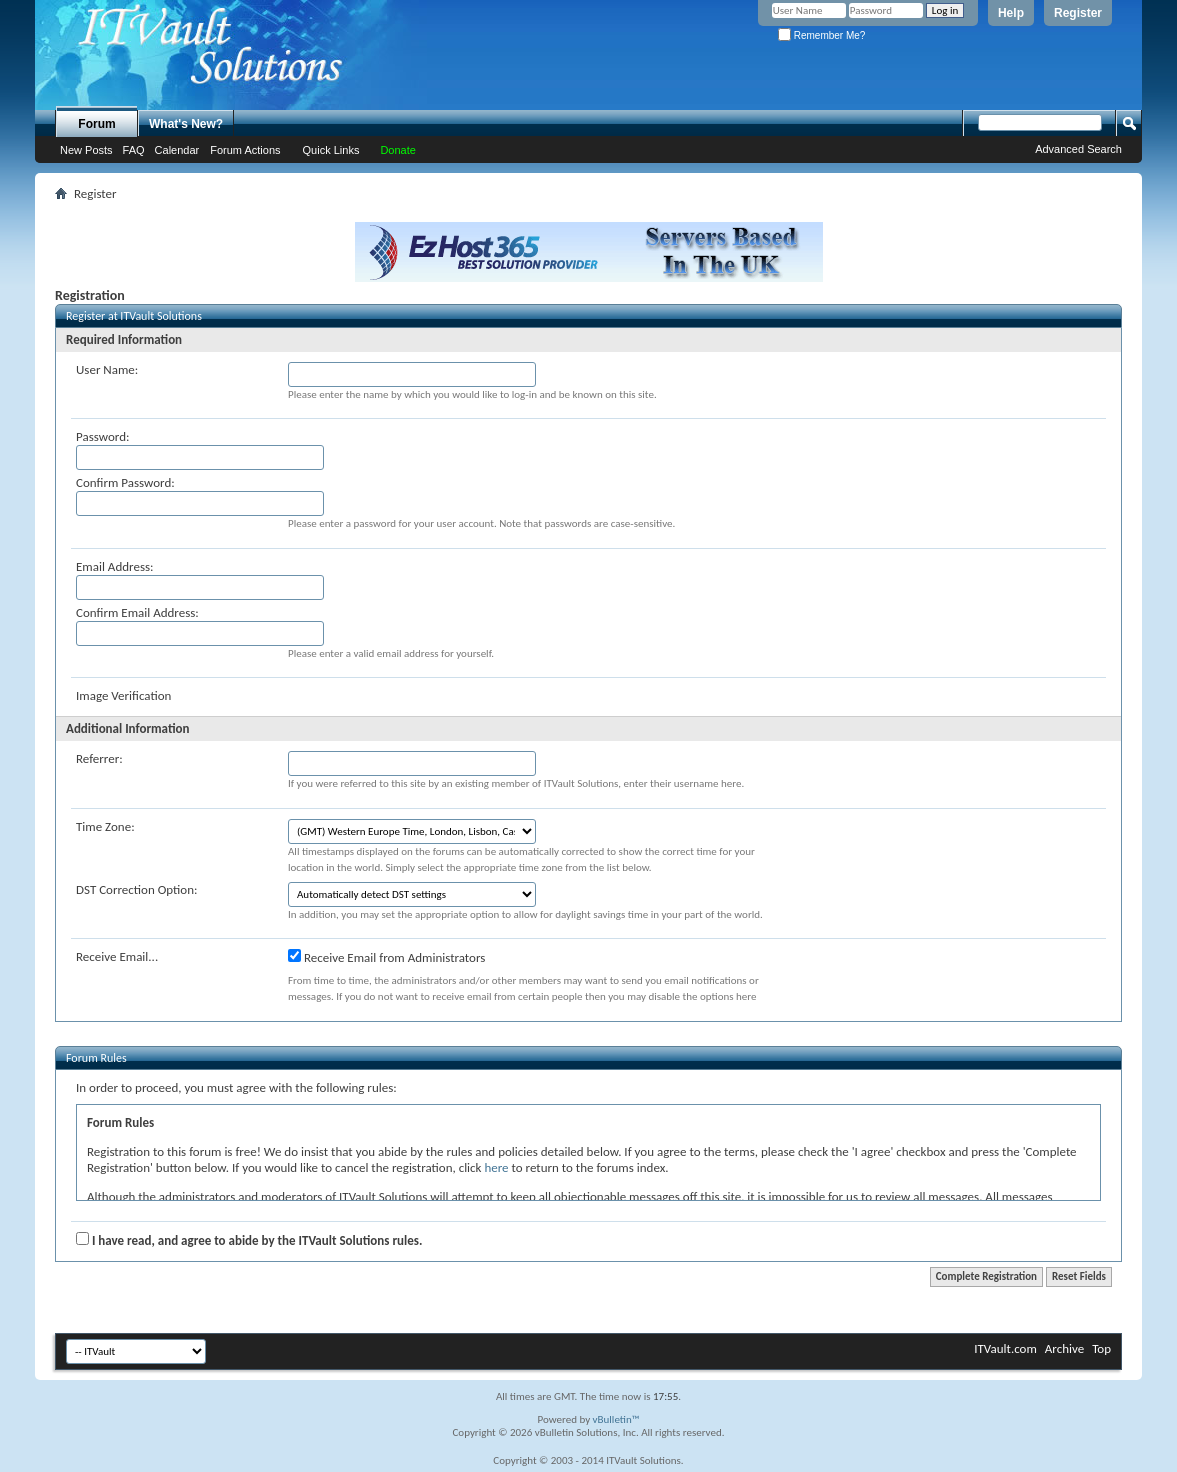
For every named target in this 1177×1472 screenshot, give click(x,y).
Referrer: (99, 758)
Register (1078, 13)
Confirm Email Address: (137, 612)
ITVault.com (1005, 1348)
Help (1011, 13)
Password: (102, 436)
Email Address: (115, 566)
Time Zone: (105, 826)
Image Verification (123, 695)
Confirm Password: (125, 482)
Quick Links (331, 150)
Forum (96, 124)
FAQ (134, 150)
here (496, 1167)
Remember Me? (821, 35)
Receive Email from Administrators (386, 957)
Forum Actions (245, 150)
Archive (1064, 1348)
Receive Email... (117, 956)
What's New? (186, 124)
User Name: (107, 369)
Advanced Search (1078, 149)
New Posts (86, 150)
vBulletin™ (616, 1419)
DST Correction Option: (136, 889)
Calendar (177, 150)
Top (1101, 1348)
